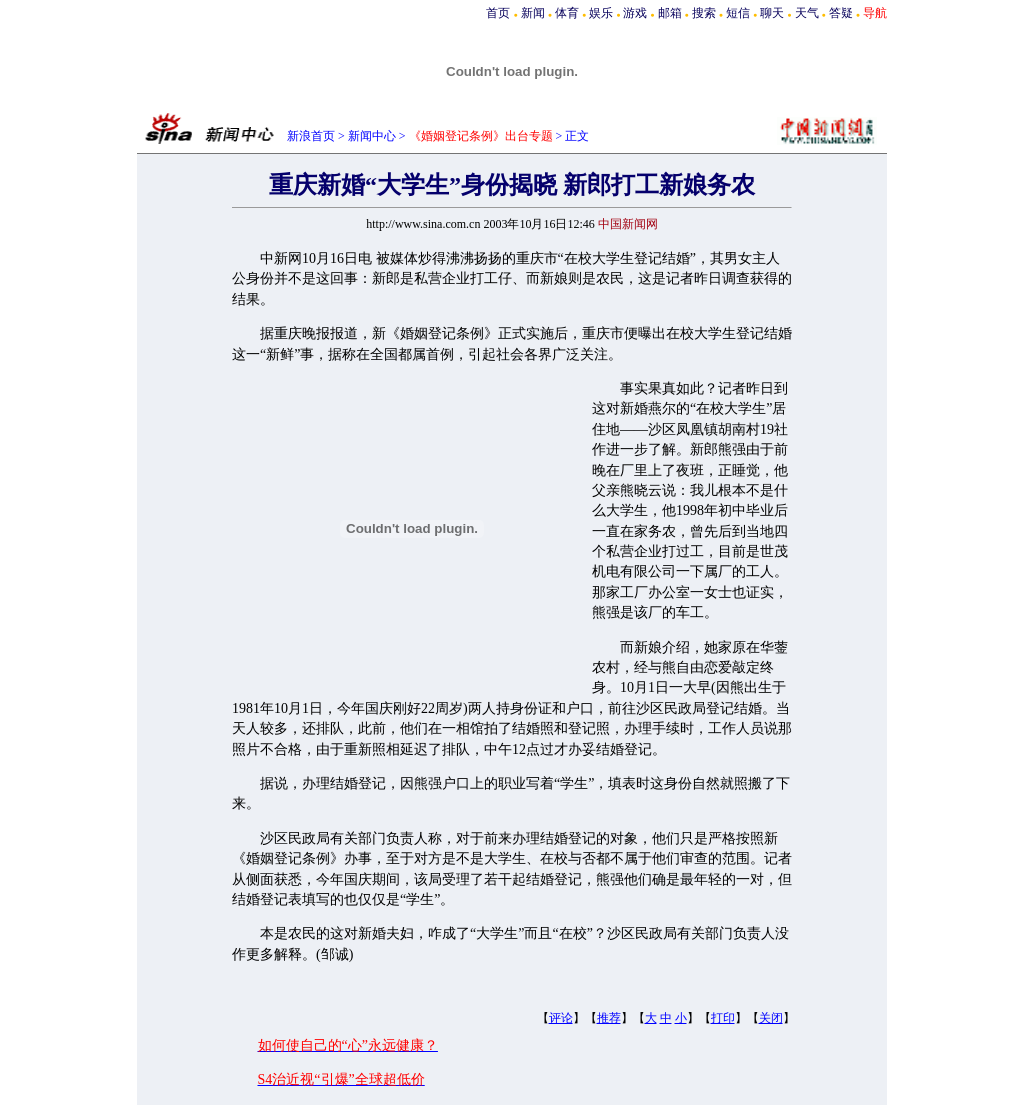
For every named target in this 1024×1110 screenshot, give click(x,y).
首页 (498, 13)
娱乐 (601, 13)
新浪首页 (311, 136)
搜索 (704, 13)
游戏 (635, 13)
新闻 (533, 13)
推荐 (609, 1018)
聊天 (772, 13)
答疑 (841, 13)
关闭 (771, 1018)
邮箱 (670, 13)
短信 (738, 13)
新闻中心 (372, 136)
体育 (567, 13)
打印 (723, 1018)
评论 (561, 1018)
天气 (807, 13)
